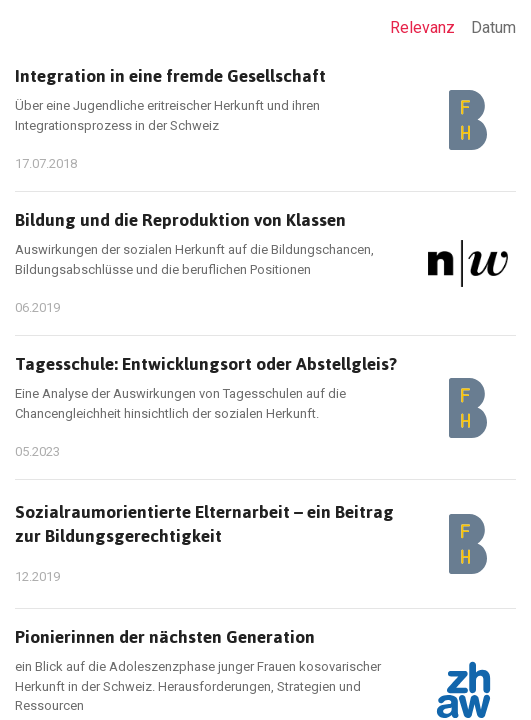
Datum (493, 27)
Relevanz (422, 27)
